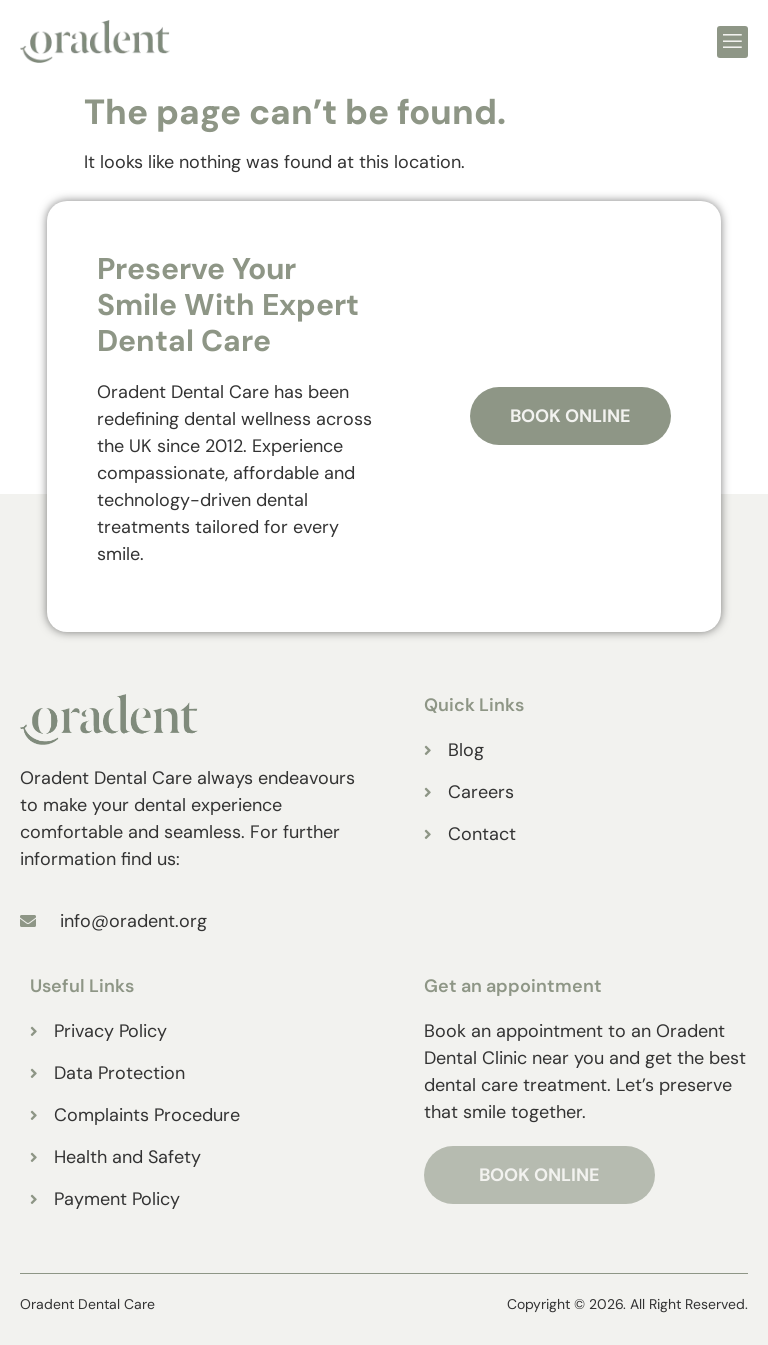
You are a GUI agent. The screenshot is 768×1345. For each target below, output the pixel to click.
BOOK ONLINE (539, 1175)
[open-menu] (732, 42)
